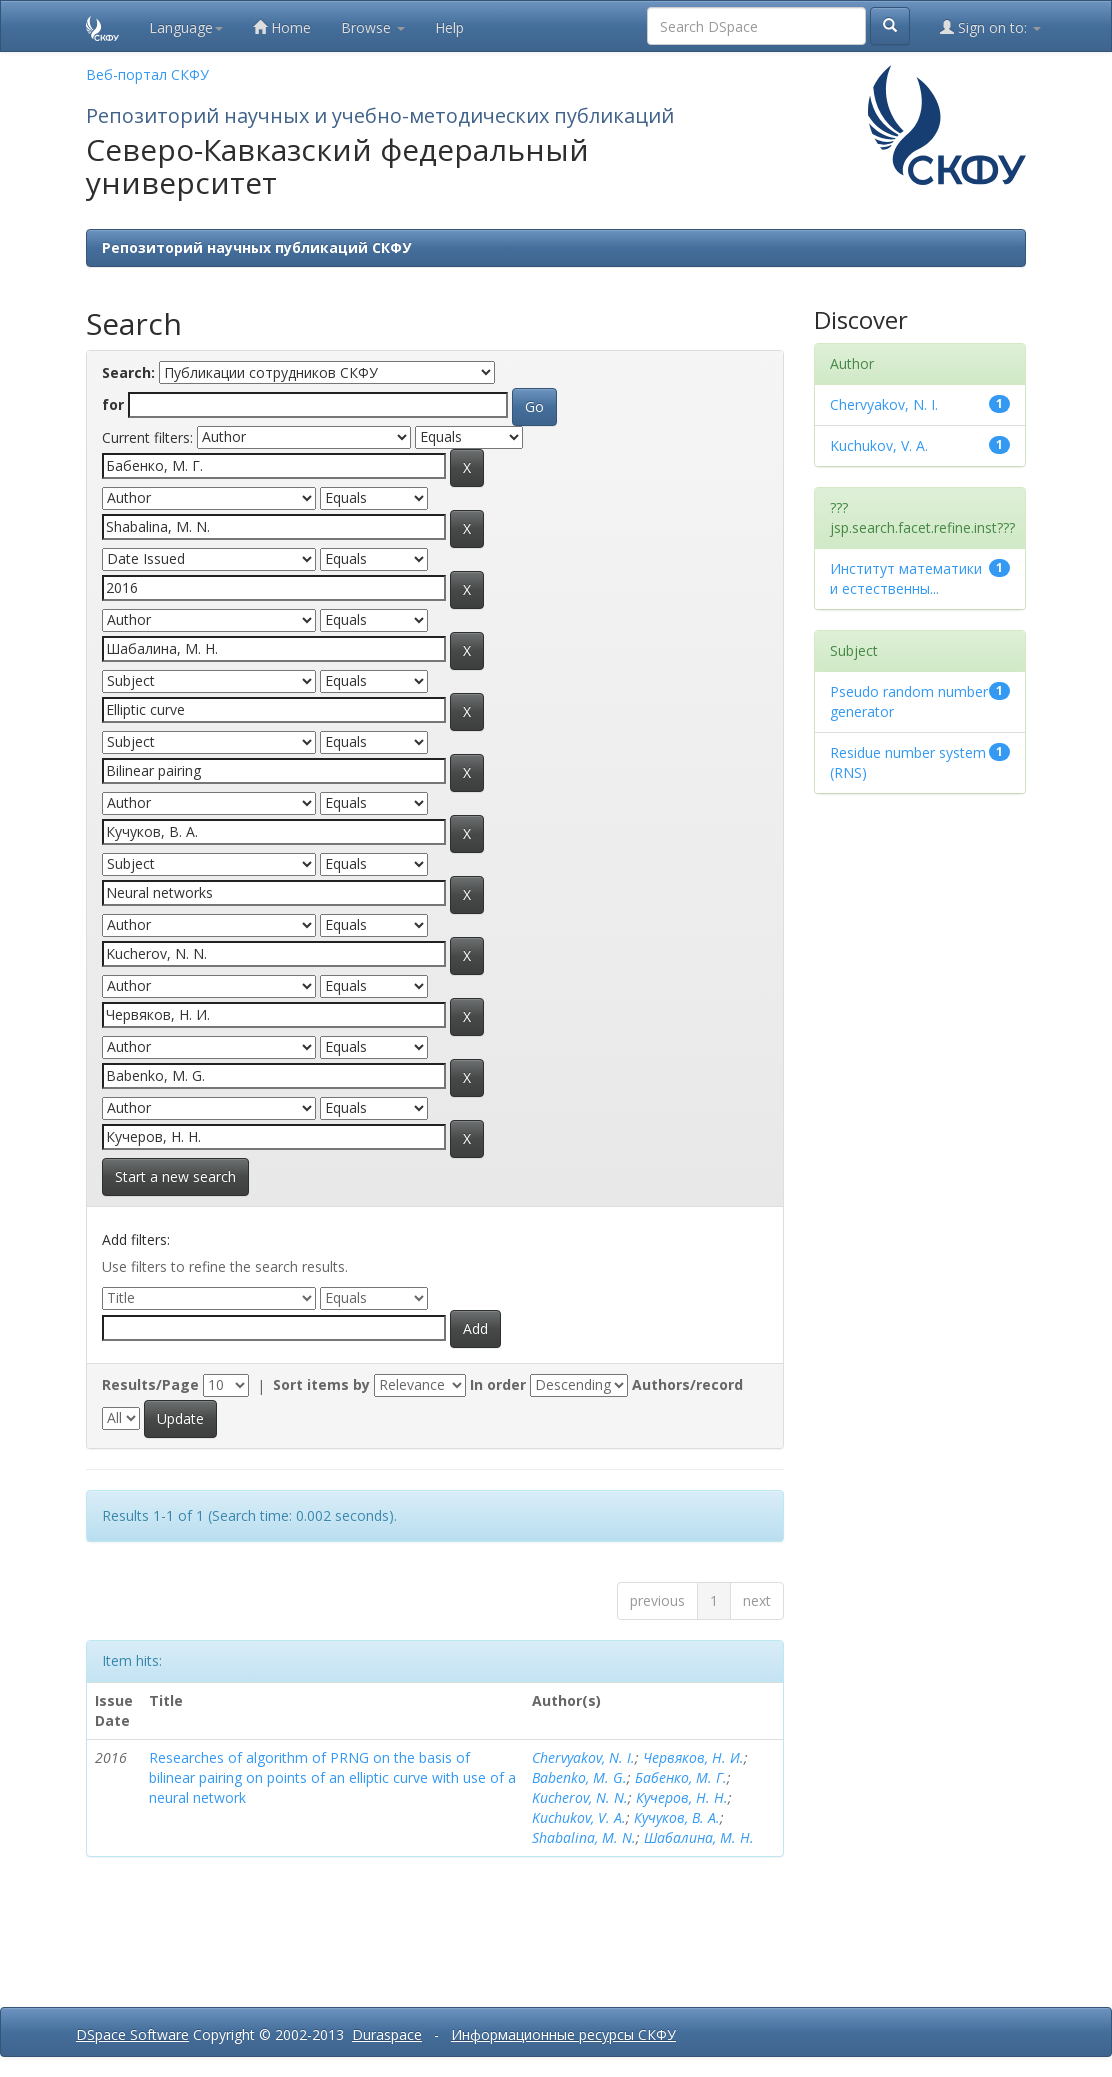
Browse (373, 27)
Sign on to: (990, 27)
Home (282, 27)
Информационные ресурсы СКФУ (563, 2034)
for (113, 404)
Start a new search (175, 1176)
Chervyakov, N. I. (583, 1757)
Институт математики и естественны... (906, 578)
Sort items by (321, 1384)
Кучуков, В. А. (677, 1817)
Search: (128, 372)
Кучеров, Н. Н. (682, 1797)
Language (186, 27)
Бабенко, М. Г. (681, 1777)
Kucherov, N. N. (580, 1797)
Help (449, 27)
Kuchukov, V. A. (579, 1817)
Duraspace (387, 2034)
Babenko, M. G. (579, 1777)
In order (498, 1384)
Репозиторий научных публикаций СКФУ (256, 247)
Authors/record (687, 1384)
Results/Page (150, 1384)
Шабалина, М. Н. (699, 1837)
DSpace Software (132, 2034)
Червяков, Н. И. (693, 1757)
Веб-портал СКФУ (147, 74)
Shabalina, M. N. (584, 1837)
